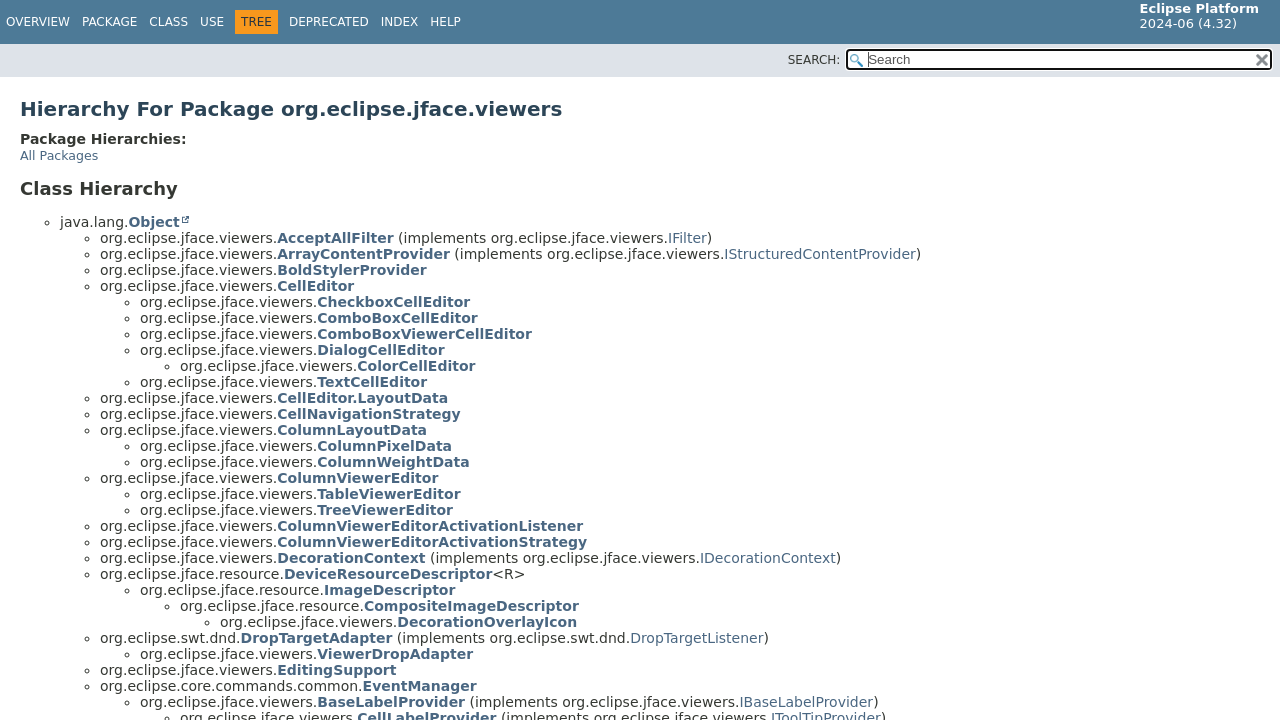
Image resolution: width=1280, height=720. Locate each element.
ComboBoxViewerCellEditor (424, 334)
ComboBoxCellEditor (397, 318)
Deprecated (329, 22)
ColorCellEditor (416, 366)
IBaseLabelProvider (806, 702)
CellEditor (315, 286)
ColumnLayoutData (352, 430)
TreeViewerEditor (385, 510)
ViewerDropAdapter (395, 654)
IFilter (687, 238)
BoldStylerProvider (351, 270)
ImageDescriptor (389, 590)
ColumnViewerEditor (357, 478)
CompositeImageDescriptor (471, 606)
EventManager (420, 686)
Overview (38, 22)
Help (445, 22)
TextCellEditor (372, 382)
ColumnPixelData (384, 446)
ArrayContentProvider (363, 254)
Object (153, 222)
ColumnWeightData (393, 462)
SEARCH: (814, 60)
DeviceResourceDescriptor (388, 574)
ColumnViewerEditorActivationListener (430, 526)
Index (400, 22)
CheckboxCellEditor (393, 302)
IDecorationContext (768, 558)
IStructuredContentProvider (819, 254)
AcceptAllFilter (335, 238)
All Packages (59, 155)
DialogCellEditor (380, 350)
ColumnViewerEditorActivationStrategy (432, 542)
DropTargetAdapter (317, 638)
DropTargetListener (696, 638)
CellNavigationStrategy (368, 414)
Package (109, 22)
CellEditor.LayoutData (362, 398)
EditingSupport (336, 670)
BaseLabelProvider (391, 702)
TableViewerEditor (388, 494)
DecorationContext (351, 558)
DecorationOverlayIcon (487, 622)
